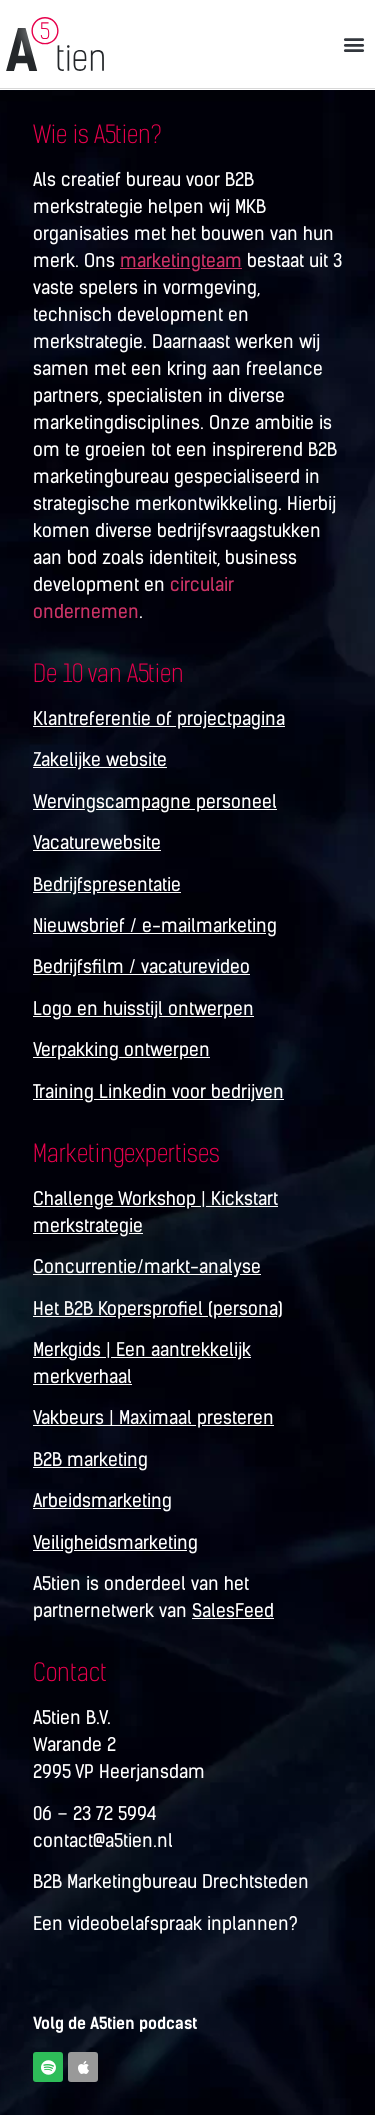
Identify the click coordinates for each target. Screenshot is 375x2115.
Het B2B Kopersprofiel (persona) (158, 1309)
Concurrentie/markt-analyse (147, 1267)
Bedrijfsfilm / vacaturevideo (141, 967)
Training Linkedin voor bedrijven (158, 1092)
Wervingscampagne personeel (155, 802)
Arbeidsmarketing (102, 1501)
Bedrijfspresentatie (107, 885)
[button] (353, 43)
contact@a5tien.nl (103, 1841)
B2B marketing (90, 1460)
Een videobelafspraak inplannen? (165, 1924)
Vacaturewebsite (97, 843)
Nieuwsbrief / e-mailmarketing (155, 926)
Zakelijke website (100, 760)
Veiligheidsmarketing (115, 1543)
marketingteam (181, 261)
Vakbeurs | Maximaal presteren (153, 1418)
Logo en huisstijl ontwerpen (143, 1009)
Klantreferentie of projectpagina (159, 719)
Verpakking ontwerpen (121, 1050)
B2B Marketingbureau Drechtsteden (171, 1882)
